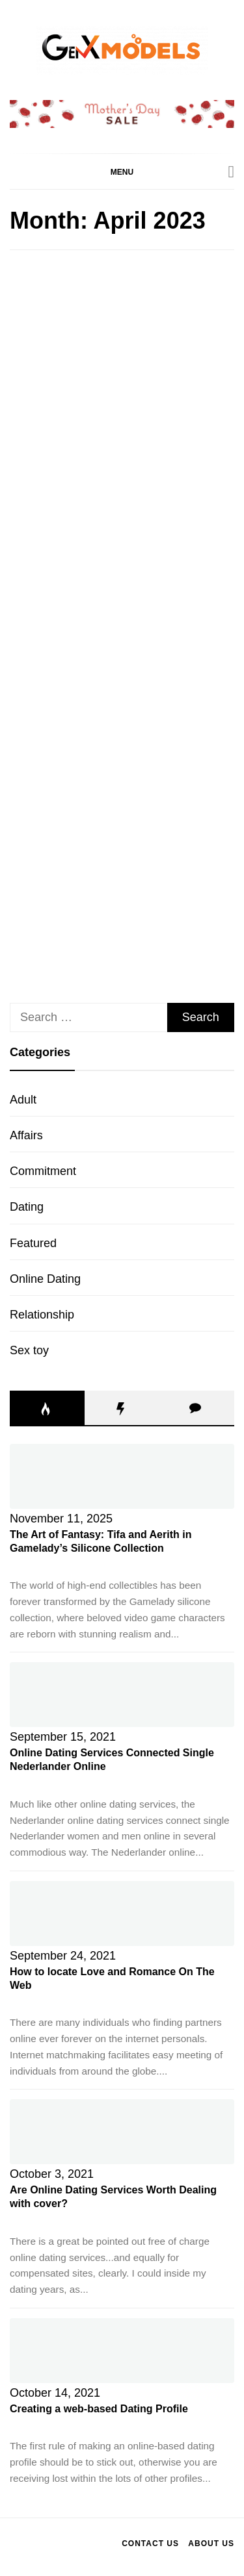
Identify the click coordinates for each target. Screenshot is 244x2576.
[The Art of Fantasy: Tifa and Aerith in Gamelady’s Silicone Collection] (122, 1476)
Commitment (43, 1171)
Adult (23, 1099)
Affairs (26, 1135)
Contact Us (150, 2543)
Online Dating (45, 1278)
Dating (27, 1206)
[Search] (231, 172)
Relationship (42, 1314)
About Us (211, 2543)
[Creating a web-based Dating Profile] (122, 2350)
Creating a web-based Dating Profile (99, 2408)
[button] (122, 171)
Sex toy (29, 1350)
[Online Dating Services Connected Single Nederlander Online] (122, 1694)
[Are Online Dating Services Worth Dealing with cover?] (122, 2131)
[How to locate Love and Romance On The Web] (122, 1913)
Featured (33, 1243)
